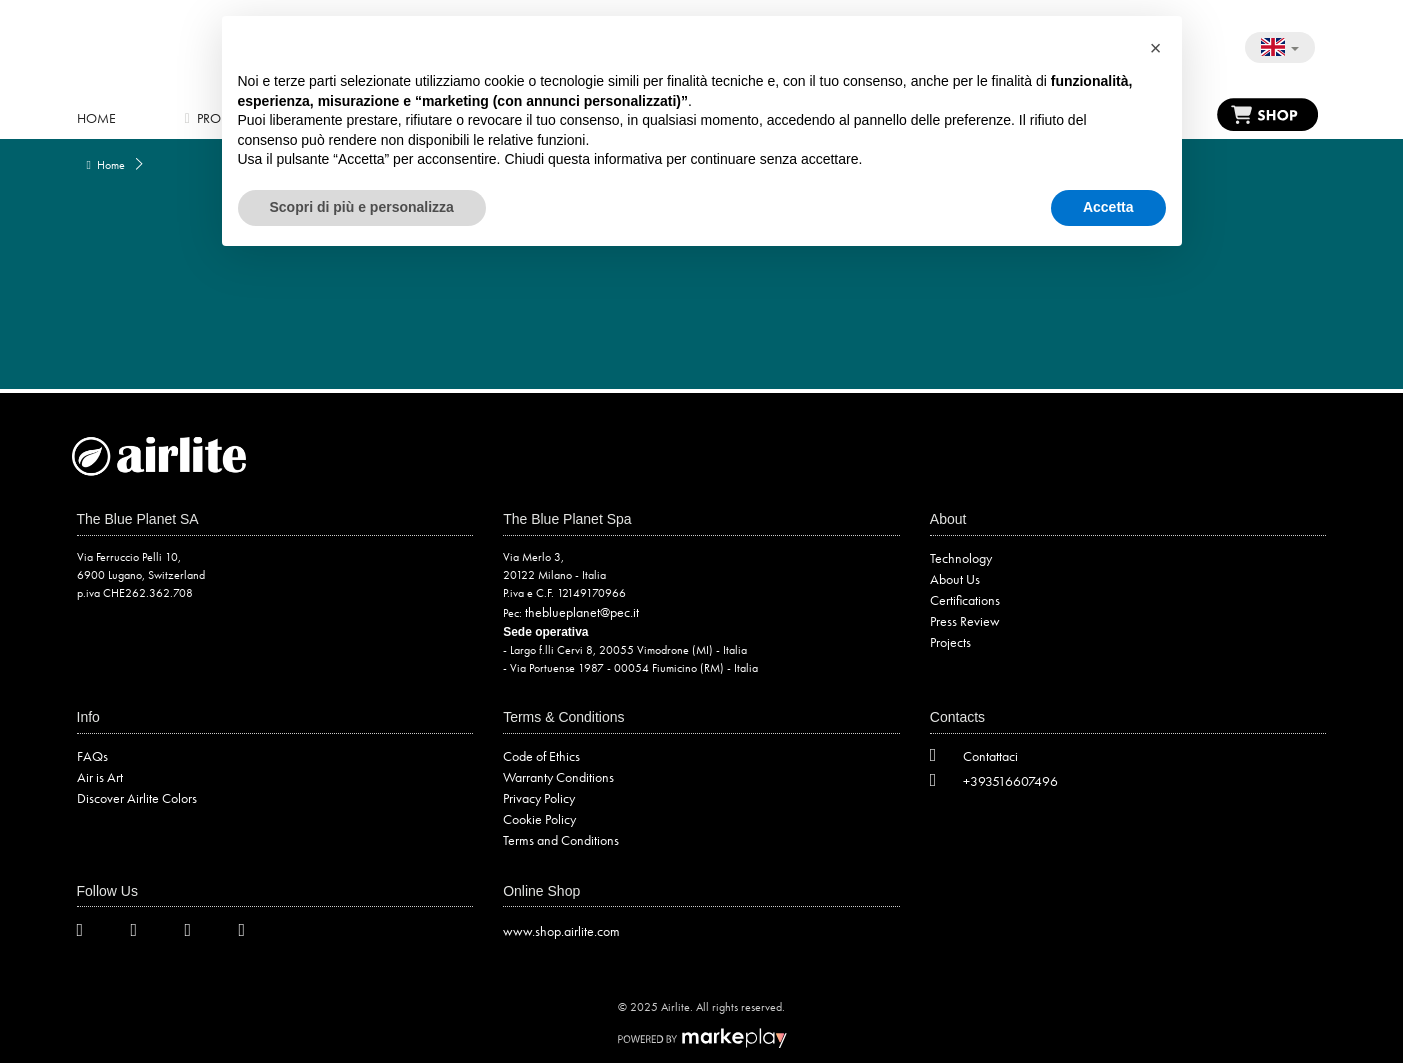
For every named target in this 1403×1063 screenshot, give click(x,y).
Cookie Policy (539, 819)
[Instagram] (200, 933)
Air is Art (100, 777)
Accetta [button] (1108, 207)
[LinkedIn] (254, 933)
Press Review (965, 621)
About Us (955, 579)
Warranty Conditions (558, 777)
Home (96, 118)
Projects (950, 642)
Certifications (965, 600)
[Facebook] (146, 933)
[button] (1156, 48)
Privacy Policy (539, 798)
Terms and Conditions (561, 840)
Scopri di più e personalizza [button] (362, 207)
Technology (961, 558)
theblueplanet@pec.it (582, 612)
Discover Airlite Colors (137, 798)
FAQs (92, 756)
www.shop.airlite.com (561, 931)
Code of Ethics (541, 756)
